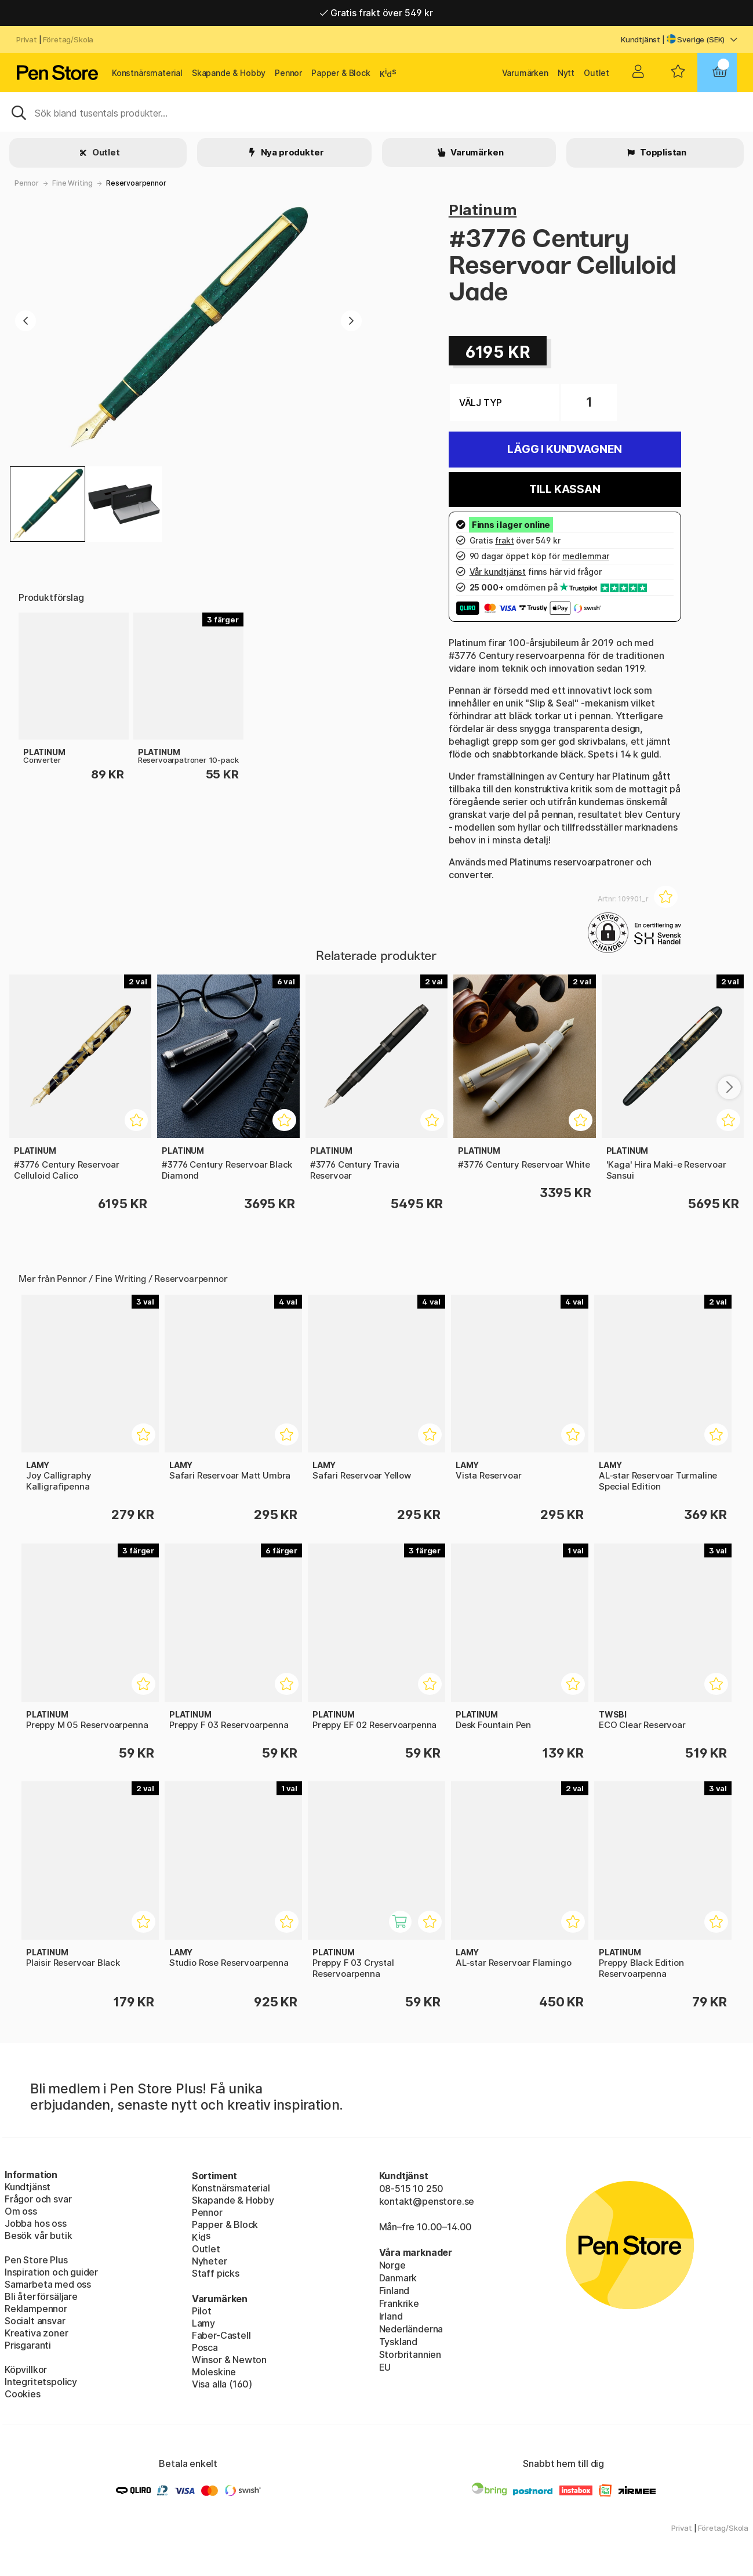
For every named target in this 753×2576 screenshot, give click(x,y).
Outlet (596, 73)
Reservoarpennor (136, 183)
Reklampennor (36, 2308)
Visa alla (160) (222, 2384)
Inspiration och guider (51, 2272)
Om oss (21, 2211)
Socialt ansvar (35, 2321)
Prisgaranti (28, 2345)
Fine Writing (72, 183)
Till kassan (565, 489)
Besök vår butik (38, 2235)
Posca (205, 2347)
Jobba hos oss (36, 2223)
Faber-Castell (221, 2335)
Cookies (23, 2394)
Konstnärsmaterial (147, 73)
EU (385, 2367)
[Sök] (376, 112)
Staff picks (215, 2273)
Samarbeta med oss (48, 2284)
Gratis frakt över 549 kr (376, 13)
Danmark (398, 2278)
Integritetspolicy (41, 2381)
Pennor (288, 73)
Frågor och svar (38, 2199)
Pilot (202, 2311)
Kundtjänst (640, 39)
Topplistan (662, 152)
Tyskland (398, 2341)
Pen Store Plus (36, 2260)
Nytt (566, 73)
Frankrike (399, 2303)
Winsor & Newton (229, 2359)
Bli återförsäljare (41, 2296)
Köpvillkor (26, 2369)
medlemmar (585, 556)
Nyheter (209, 2261)
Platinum (483, 210)
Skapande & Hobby (228, 73)
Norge (392, 2265)
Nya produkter (291, 152)
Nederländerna (411, 2329)
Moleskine (214, 2372)
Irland (391, 2316)
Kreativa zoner (36, 2333)
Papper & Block (340, 73)
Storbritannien (410, 2354)
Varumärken (525, 73)
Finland (394, 2290)
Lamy (203, 2323)
